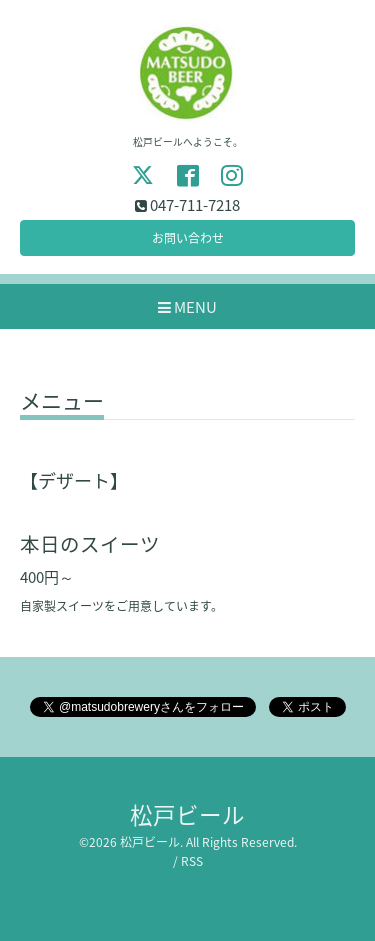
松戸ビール (187, 814)
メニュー (62, 403)
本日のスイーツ (90, 543)
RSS (192, 861)
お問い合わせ (188, 238)
